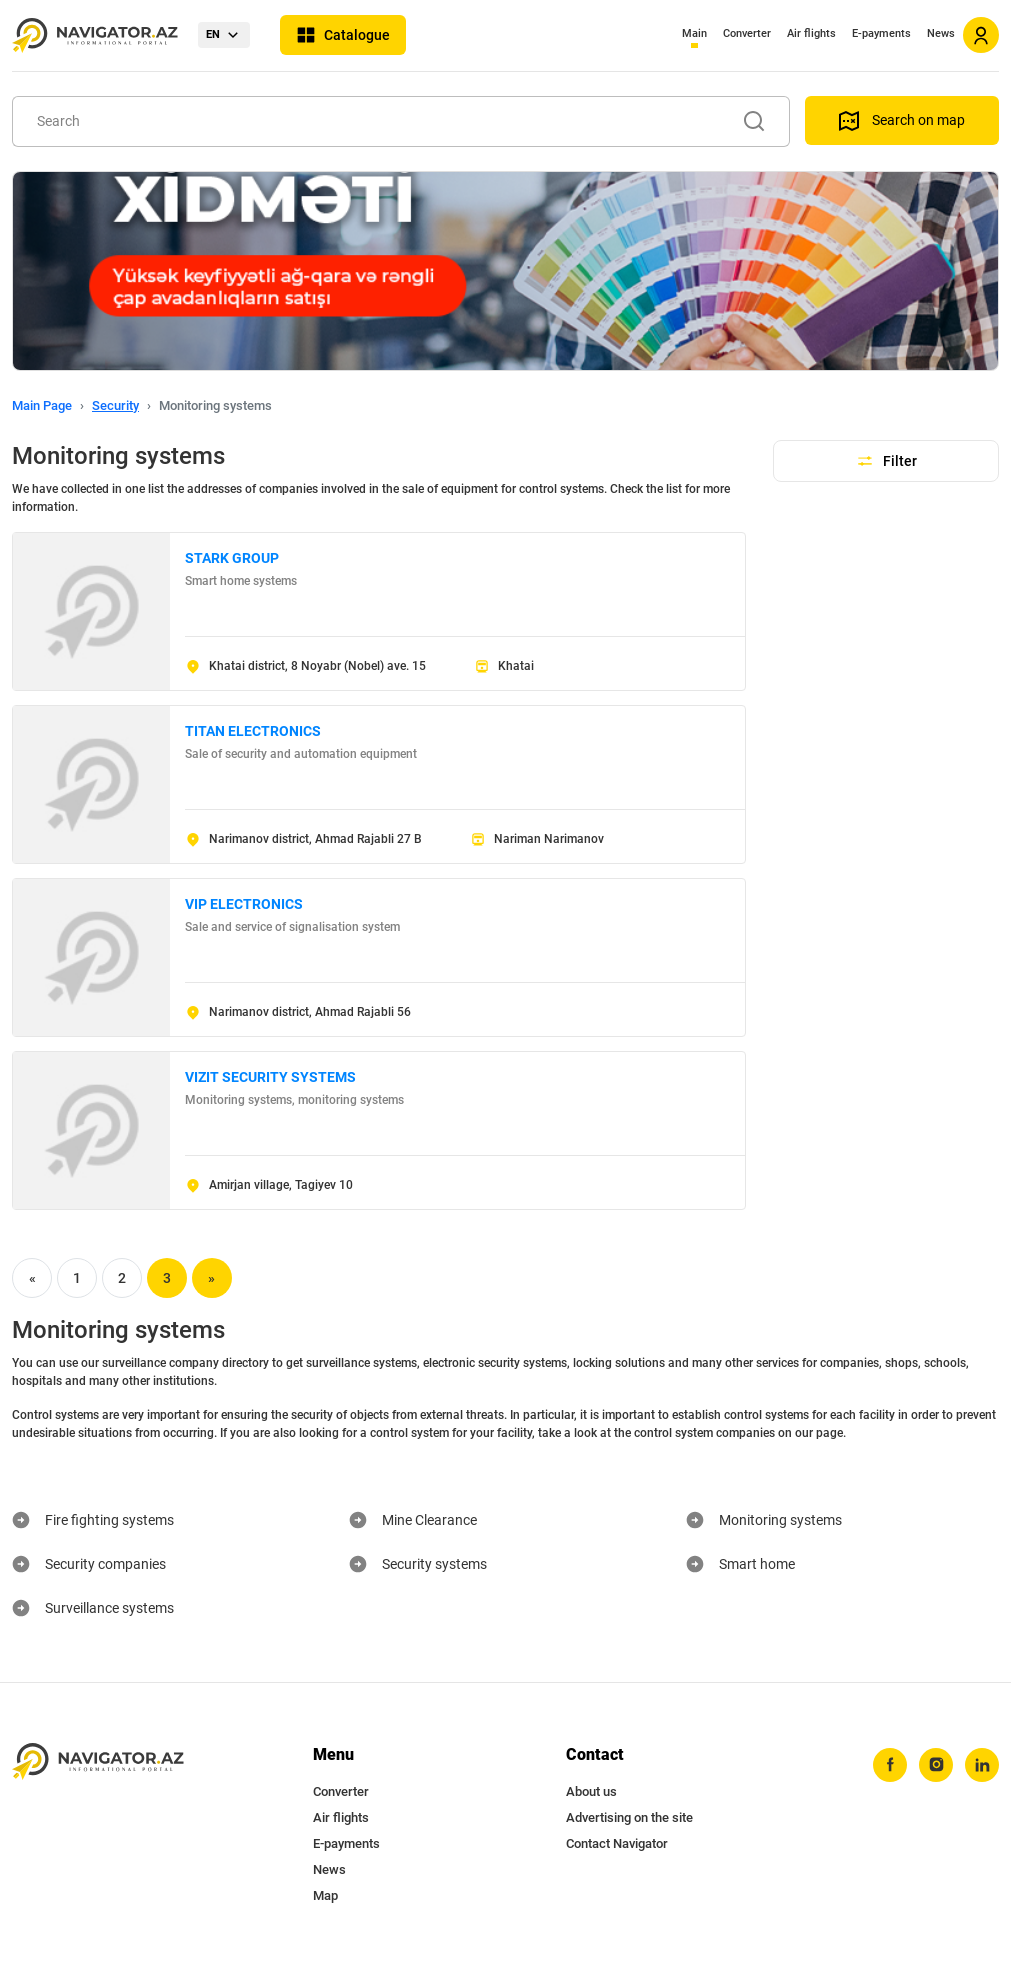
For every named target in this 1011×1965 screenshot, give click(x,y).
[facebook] (890, 1765)
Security (115, 405)
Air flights (811, 33)
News (941, 33)
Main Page (42, 405)
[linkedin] (982, 1765)
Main (694, 33)
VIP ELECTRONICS (244, 904)
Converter (747, 33)
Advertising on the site (629, 1817)
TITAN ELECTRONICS (253, 731)
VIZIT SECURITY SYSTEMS (270, 1077)
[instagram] (936, 1765)
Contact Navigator (617, 1843)
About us (591, 1791)
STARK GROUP (232, 558)
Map (325, 1895)
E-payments (881, 33)
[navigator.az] (98, 1761)
